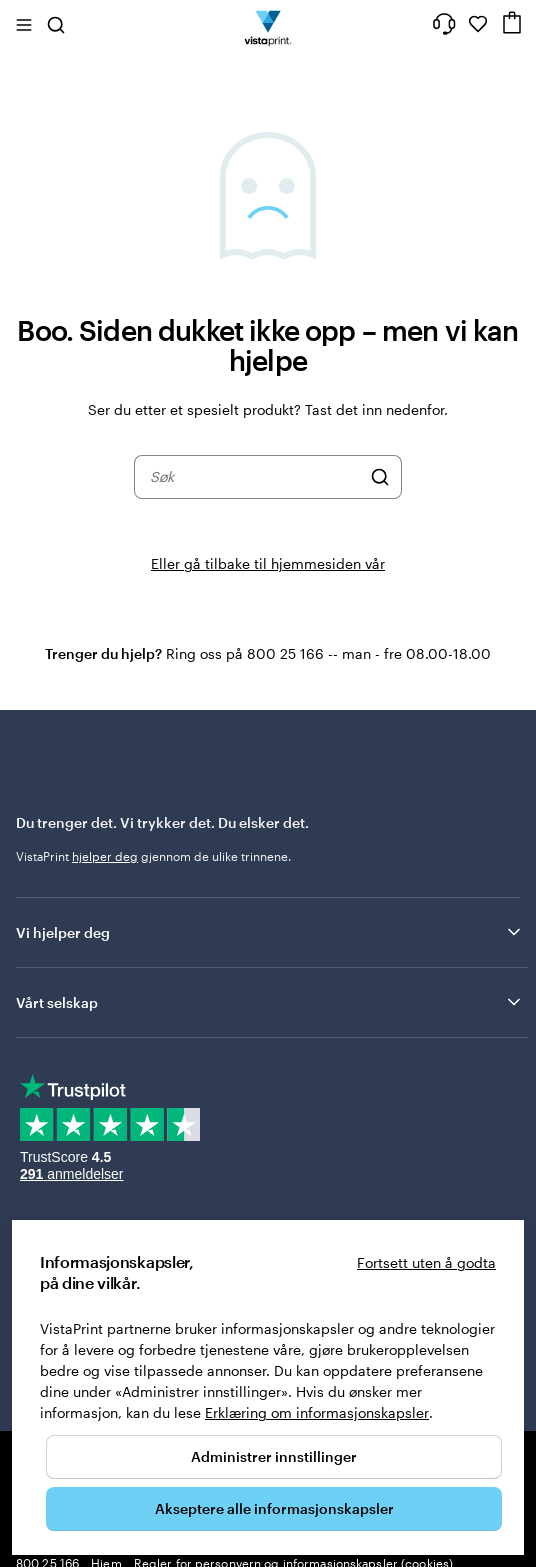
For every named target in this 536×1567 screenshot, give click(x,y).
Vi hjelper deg (270, 932)
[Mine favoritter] (478, 24)
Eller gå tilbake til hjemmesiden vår (268, 563)
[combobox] (255, 477)
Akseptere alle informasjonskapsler (274, 1508)
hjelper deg (105, 856)
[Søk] (380, 477)
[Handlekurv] (512, 22)
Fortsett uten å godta (426, 1262)
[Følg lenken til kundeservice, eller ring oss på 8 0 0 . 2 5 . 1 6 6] (444, 24)
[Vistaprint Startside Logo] (268, 24)
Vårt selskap (270, 1002)
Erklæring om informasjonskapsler (317, 1412)
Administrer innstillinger (274, 1456)
